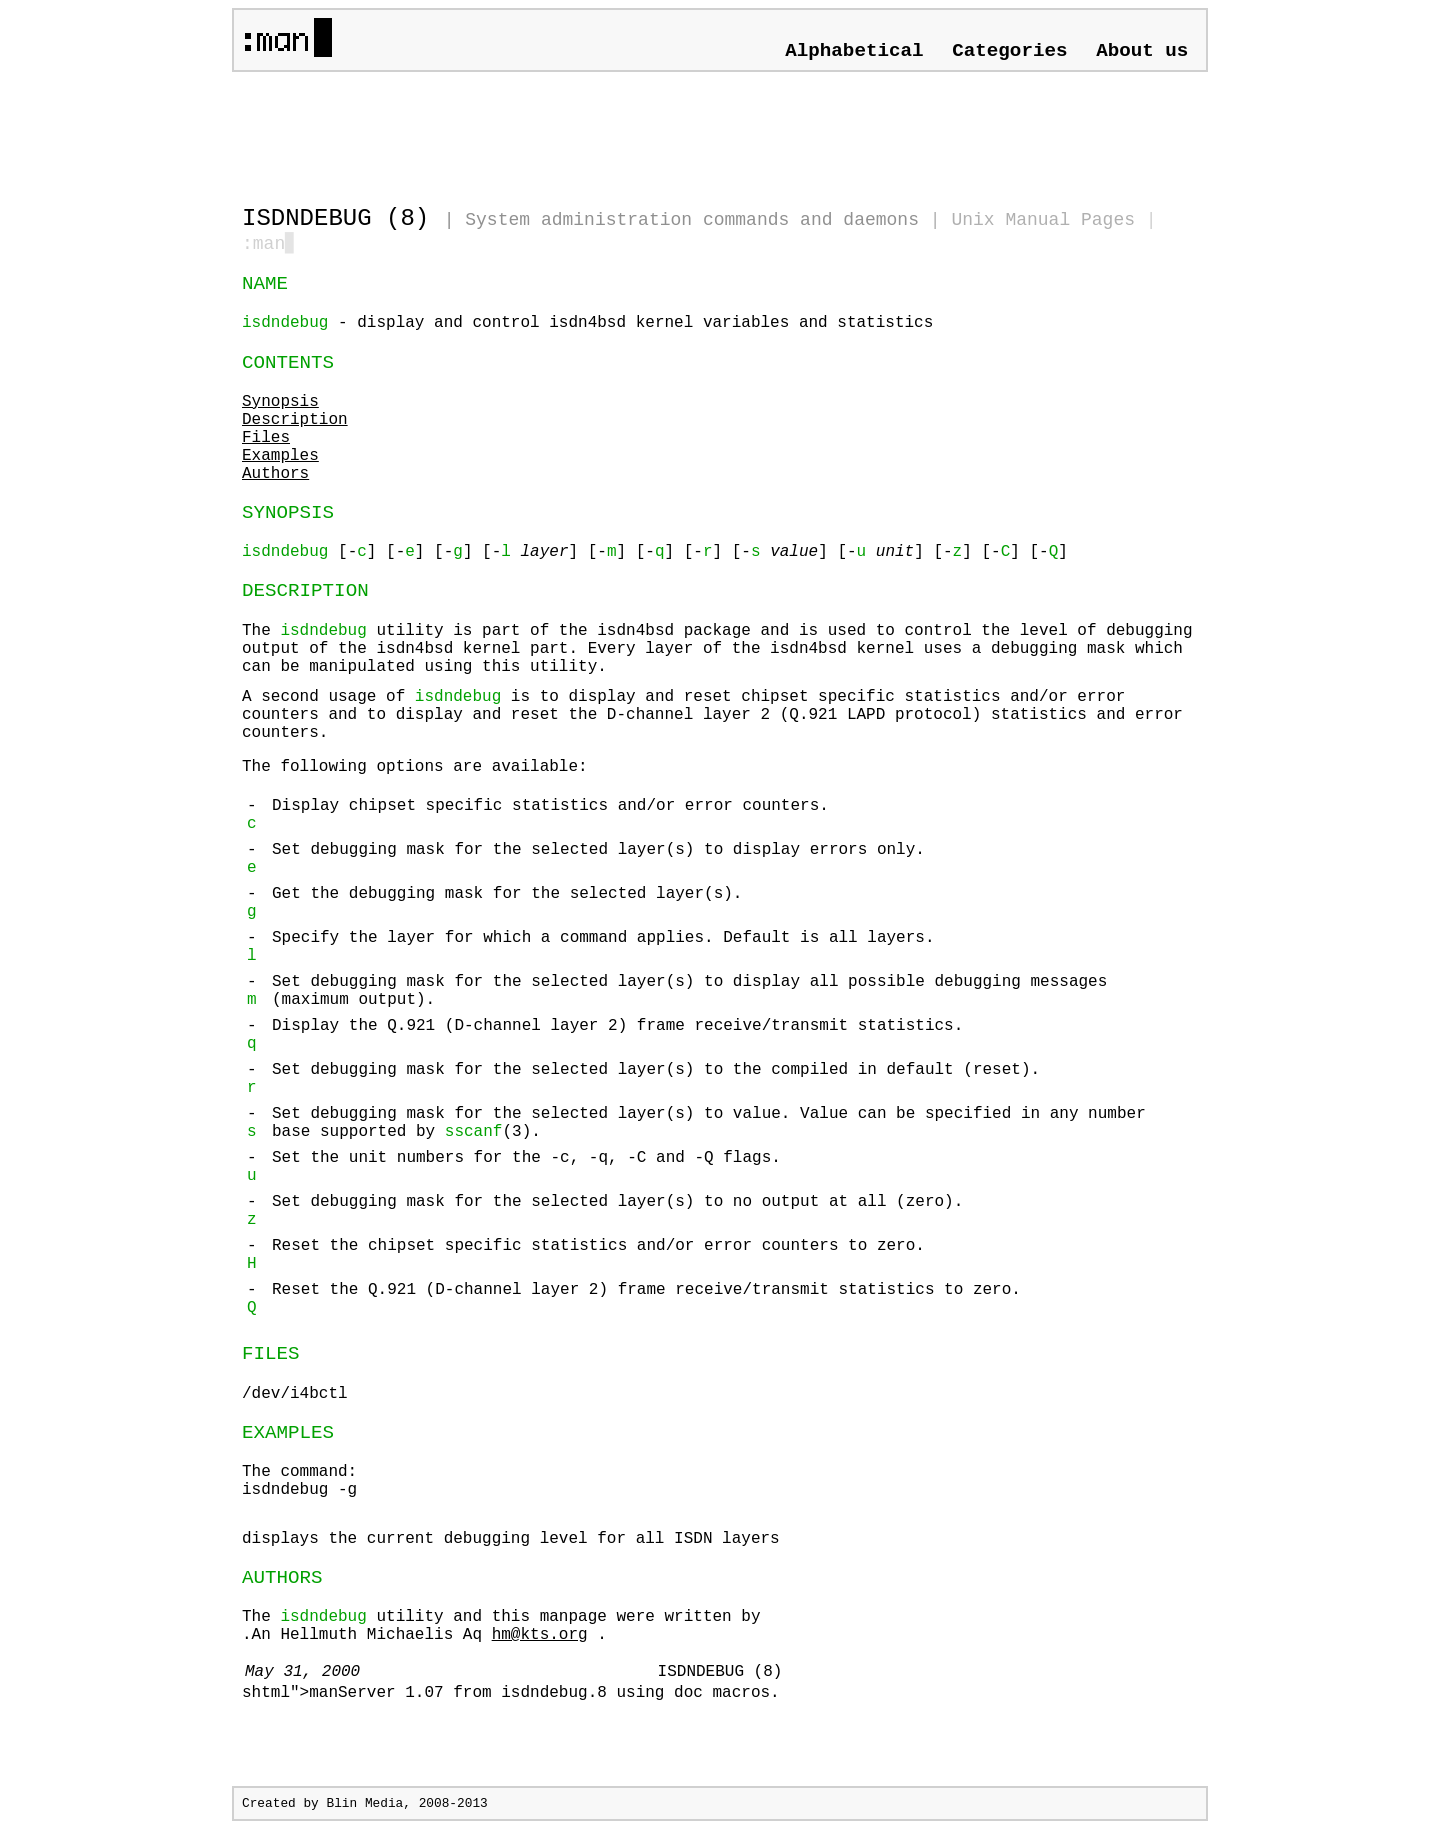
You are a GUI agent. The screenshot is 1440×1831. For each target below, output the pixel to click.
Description (295, 422)
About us (1142, 51)
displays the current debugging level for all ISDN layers (511, 1541)
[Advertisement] (476, 130)
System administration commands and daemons (692, 220)
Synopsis (280, 404)
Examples (280, 458)
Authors (275, 476)
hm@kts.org (540, 1637)
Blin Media (364, 1805)
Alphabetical (854, 51)
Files (266, 440)
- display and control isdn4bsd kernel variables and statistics (587, 325)
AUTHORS (282, 1580)
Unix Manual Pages (1043, 220)
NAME (265, 286)
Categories (1009, 51)
